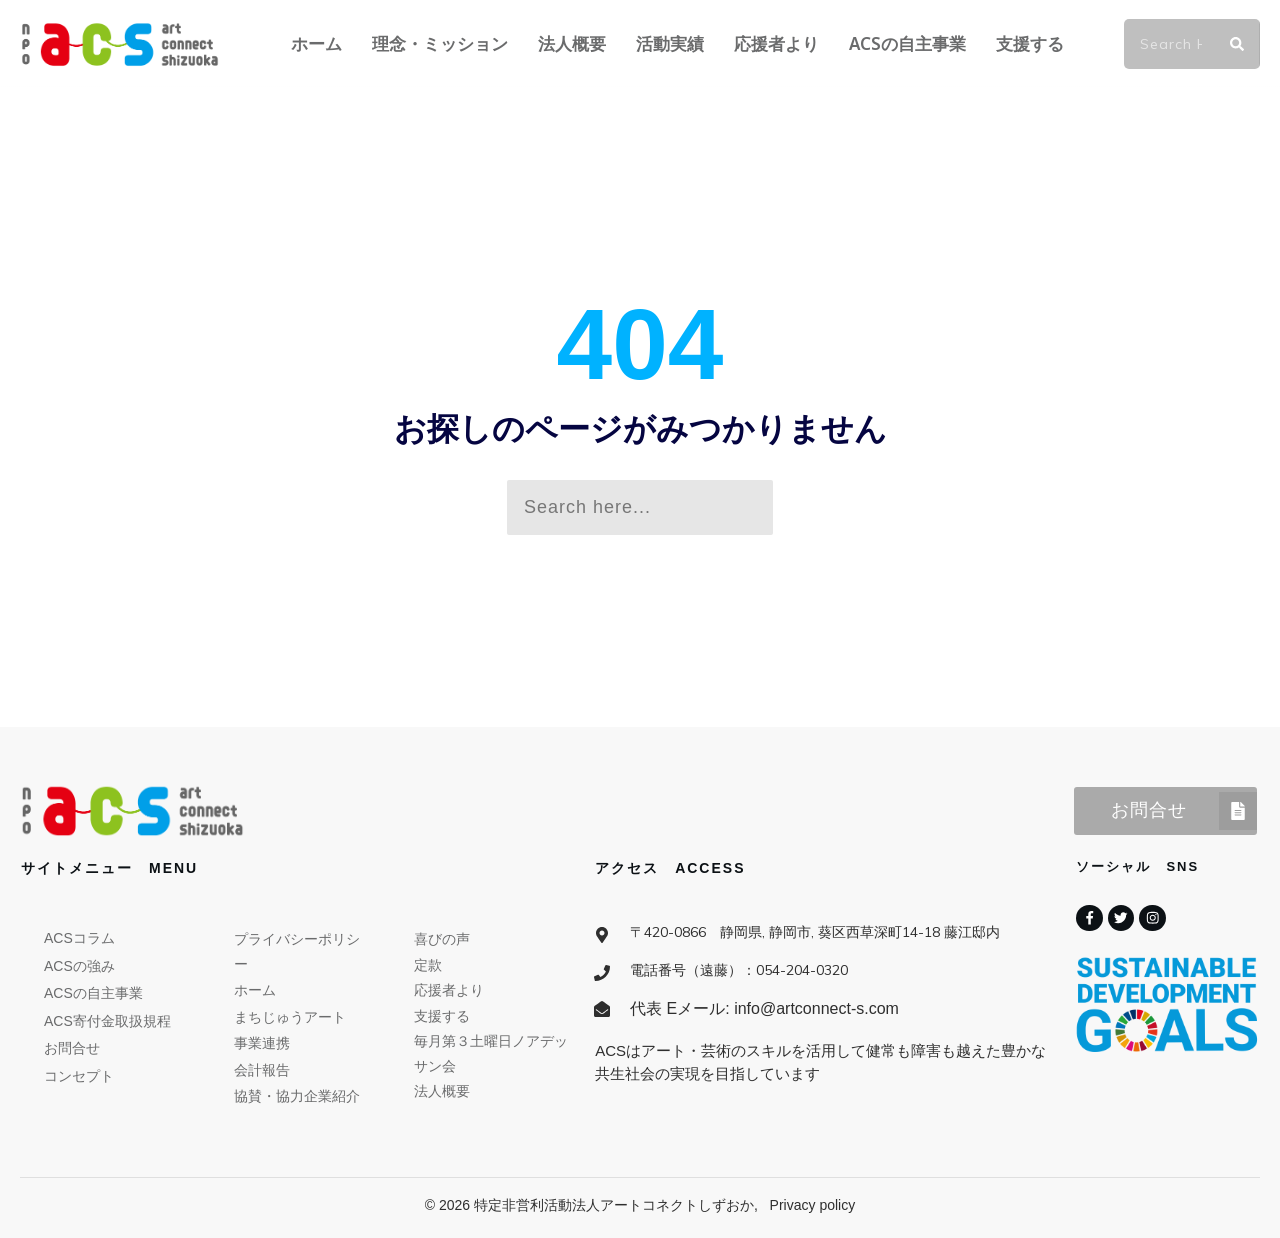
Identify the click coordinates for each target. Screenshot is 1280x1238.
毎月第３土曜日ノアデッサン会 (491, 1053)
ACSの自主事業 (93, 993)
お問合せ (72, 1048)
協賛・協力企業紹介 (297, 1096)
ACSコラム (79, 938)
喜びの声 (442, 939)
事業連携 (262, 1043)
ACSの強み (79, 966)
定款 (428, 965)
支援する (442, 1016)
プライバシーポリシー (297, 951)
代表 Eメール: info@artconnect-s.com (764, 1008)
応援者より (449, 990)
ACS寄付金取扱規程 (107, 1021)
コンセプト (79, 1076)
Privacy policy (813, 1205)
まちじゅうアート (290, 1017)
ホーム (255, 990)
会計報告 (262, 1070)
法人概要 (442, 1091)
